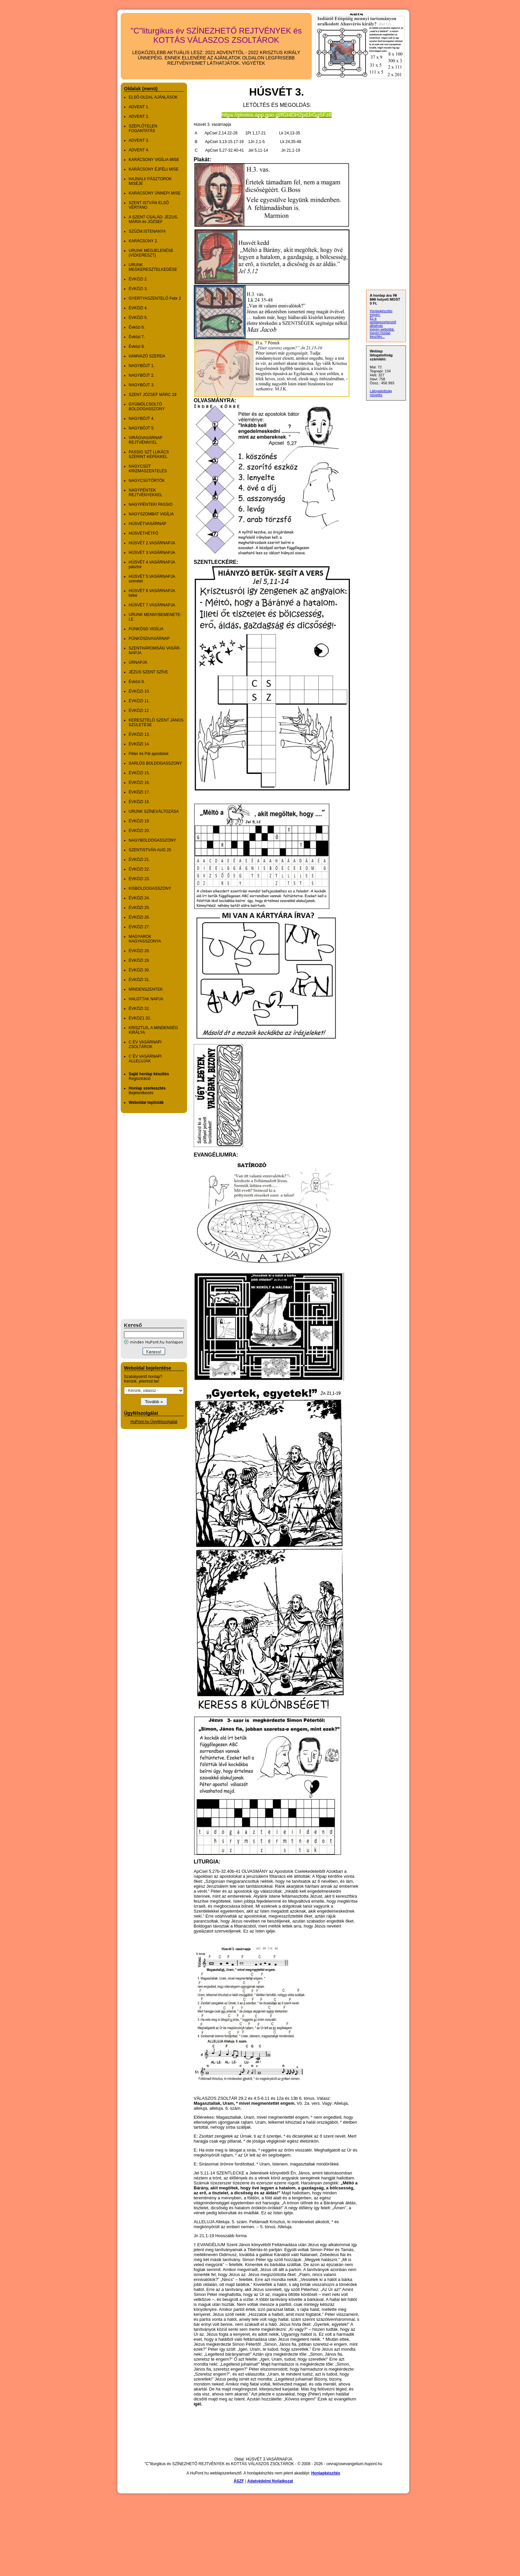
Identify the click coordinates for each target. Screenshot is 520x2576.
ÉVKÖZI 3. (138, 288)
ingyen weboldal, (382, 329)
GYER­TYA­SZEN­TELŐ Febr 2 (155, 298)
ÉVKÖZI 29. (139, 960)
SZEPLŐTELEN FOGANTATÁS (143, 128)
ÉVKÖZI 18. (139, 801)
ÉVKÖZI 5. (138, 317)
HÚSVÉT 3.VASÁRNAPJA (152, 552)
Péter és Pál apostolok (148, 753)
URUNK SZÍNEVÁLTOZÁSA (154, 811)
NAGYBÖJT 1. (142, 365)
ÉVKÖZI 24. (139, 898)
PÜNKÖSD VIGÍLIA (146, 629)
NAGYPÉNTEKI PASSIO (150, 504)
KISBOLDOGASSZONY (150, 888)
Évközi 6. (137, 327)
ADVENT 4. (139, 150)
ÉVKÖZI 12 (139, 710)
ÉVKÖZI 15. (139, 773)
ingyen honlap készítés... (380, 335)
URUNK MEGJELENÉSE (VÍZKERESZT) (151, 253)
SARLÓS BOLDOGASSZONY (155, 763)
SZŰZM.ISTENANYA (147, 231)
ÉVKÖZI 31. (139, 979)
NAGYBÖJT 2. (142, 375)
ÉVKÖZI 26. (139, 917)
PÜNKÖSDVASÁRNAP (149, 638)
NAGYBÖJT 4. (142, 418)
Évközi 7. (137, 337)
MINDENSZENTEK (146, 989)
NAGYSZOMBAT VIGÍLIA (151, 514)
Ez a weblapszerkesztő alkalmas (383, 322)
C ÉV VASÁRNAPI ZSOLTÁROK (145, 1044)
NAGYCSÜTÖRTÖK (147, 480)
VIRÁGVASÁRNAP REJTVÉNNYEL (145, 440)
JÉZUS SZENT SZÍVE (148, 672)
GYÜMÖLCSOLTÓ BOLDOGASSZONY (147, 406)
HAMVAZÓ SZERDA (147, 356)
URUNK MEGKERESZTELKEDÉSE (153, 267)
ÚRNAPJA (138, 662)
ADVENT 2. (139, 116)
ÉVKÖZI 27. (139, 927)
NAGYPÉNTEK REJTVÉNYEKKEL (145, 492)
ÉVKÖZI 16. (139, 782)
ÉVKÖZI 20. (139, 830)
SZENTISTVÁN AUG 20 (150, 850)
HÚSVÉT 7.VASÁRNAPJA (152, 605)
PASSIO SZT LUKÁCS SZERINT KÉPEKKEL (149, 454)
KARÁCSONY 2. (143, 241)
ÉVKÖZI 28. (139, 950)
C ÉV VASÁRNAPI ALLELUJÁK (145, 1058)
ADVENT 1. (139, 107)
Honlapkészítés (325, 2473)
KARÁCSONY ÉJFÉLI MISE (154, 169)
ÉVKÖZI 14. (139, 744)
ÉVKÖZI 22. (139, 869)
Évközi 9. (137, 681)
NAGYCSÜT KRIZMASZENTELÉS (148, 468)
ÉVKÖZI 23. (139, 878)
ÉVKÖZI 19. (139, 821)
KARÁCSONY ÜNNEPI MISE (154, 193)
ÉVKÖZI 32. (139, 1008)
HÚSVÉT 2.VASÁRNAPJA (152, 543)
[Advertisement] (147, 1216)
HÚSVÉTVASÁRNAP (147, 523)
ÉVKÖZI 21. (139, 859)
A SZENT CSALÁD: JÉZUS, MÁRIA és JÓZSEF (153, 219)
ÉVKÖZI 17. (139, 792)
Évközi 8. (137, 346)
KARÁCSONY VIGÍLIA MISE (154, 159)
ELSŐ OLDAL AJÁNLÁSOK (153, 97)
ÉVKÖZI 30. (139, 970)
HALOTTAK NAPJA (146, 999)
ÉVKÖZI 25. (139, 907)
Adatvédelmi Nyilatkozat (270, 2481)
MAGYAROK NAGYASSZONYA (145, 939)
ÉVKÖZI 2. (138, 279)
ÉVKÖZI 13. (139, 734)
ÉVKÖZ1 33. (140, 1018)
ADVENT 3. (139, 140)
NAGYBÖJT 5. (142, 428)
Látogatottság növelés (381, 393)
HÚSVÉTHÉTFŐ (143, 533)
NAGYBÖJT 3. (142, 385)
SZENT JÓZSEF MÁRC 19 (152, 394)
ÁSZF (238, 2481)
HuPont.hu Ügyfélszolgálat (153, 1421)
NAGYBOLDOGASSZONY (152, 840)
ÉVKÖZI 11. (139, 701)
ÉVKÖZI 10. (139, 691)
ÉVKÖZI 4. (138, 308)
